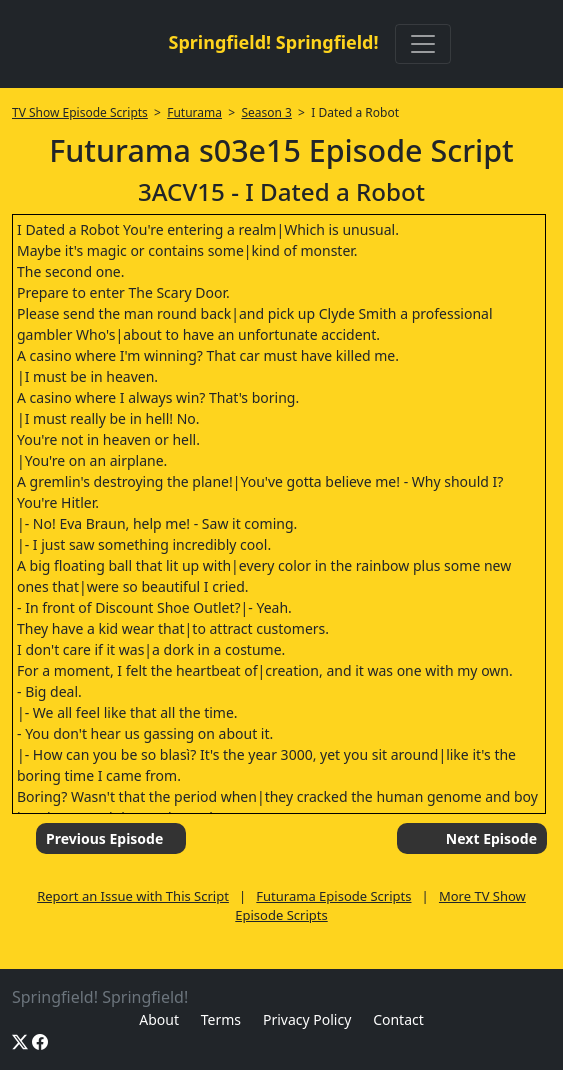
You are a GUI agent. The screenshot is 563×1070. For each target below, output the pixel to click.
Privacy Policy (307, 1019)
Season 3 (266, 112)
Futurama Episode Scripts (333, 896)
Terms (221, 1019)
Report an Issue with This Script (133, 896)
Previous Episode (104, 838)
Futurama (194, 112)
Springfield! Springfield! (273, 42)
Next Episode (491, 838)
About (159, 1019)
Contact (398, 1019)
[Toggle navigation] (423, 44)
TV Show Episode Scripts (80, 112)
